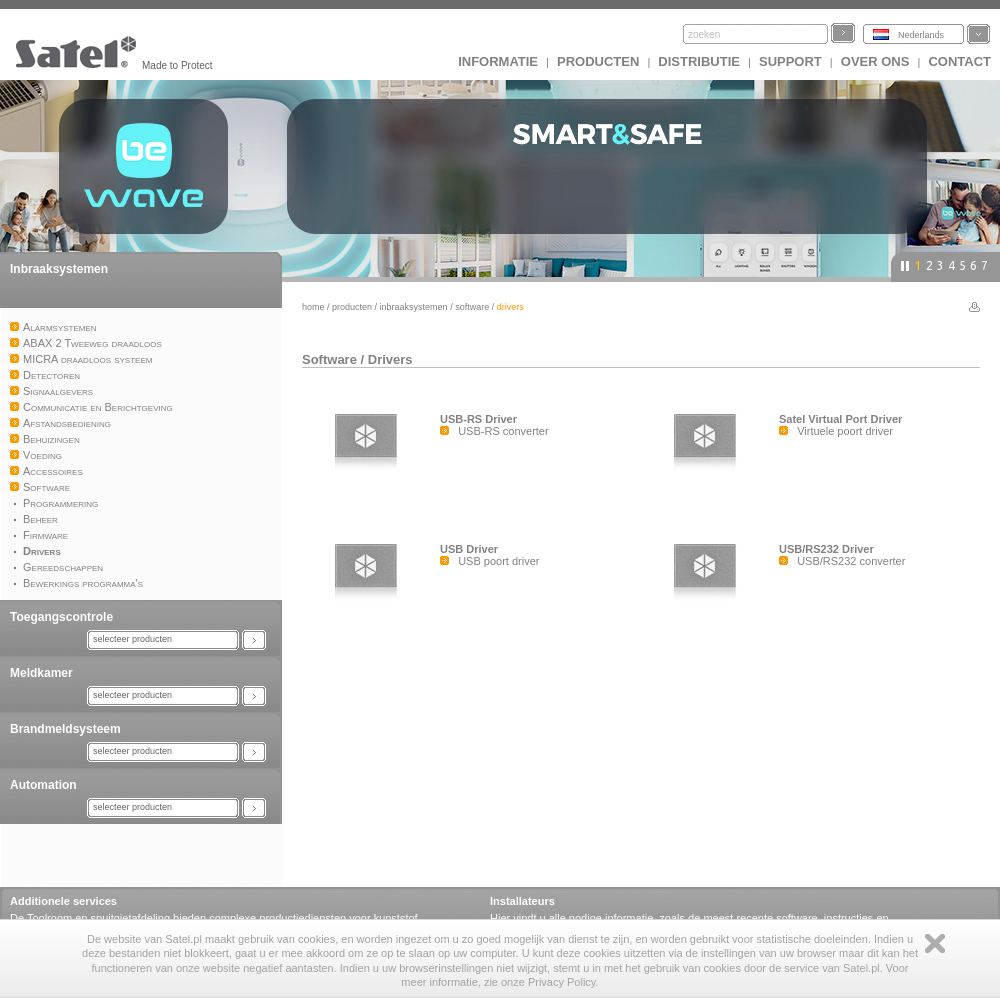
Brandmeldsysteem (65, 729)
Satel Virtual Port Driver (840, 419)
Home (313, 307)
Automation (43, 785)
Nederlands (921, 35)
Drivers (390, 359)
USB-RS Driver (478, 419)
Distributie (699, 61)
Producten (598, 61)
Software (472, 307)
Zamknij (935, 943)
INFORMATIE (498, 61)
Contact (959, 61)
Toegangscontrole (61, 617)
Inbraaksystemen (59, 269)
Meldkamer (41, 673)
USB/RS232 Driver (826, 549)
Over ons (875, 61)
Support (790, 61)
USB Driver (469, 549)
